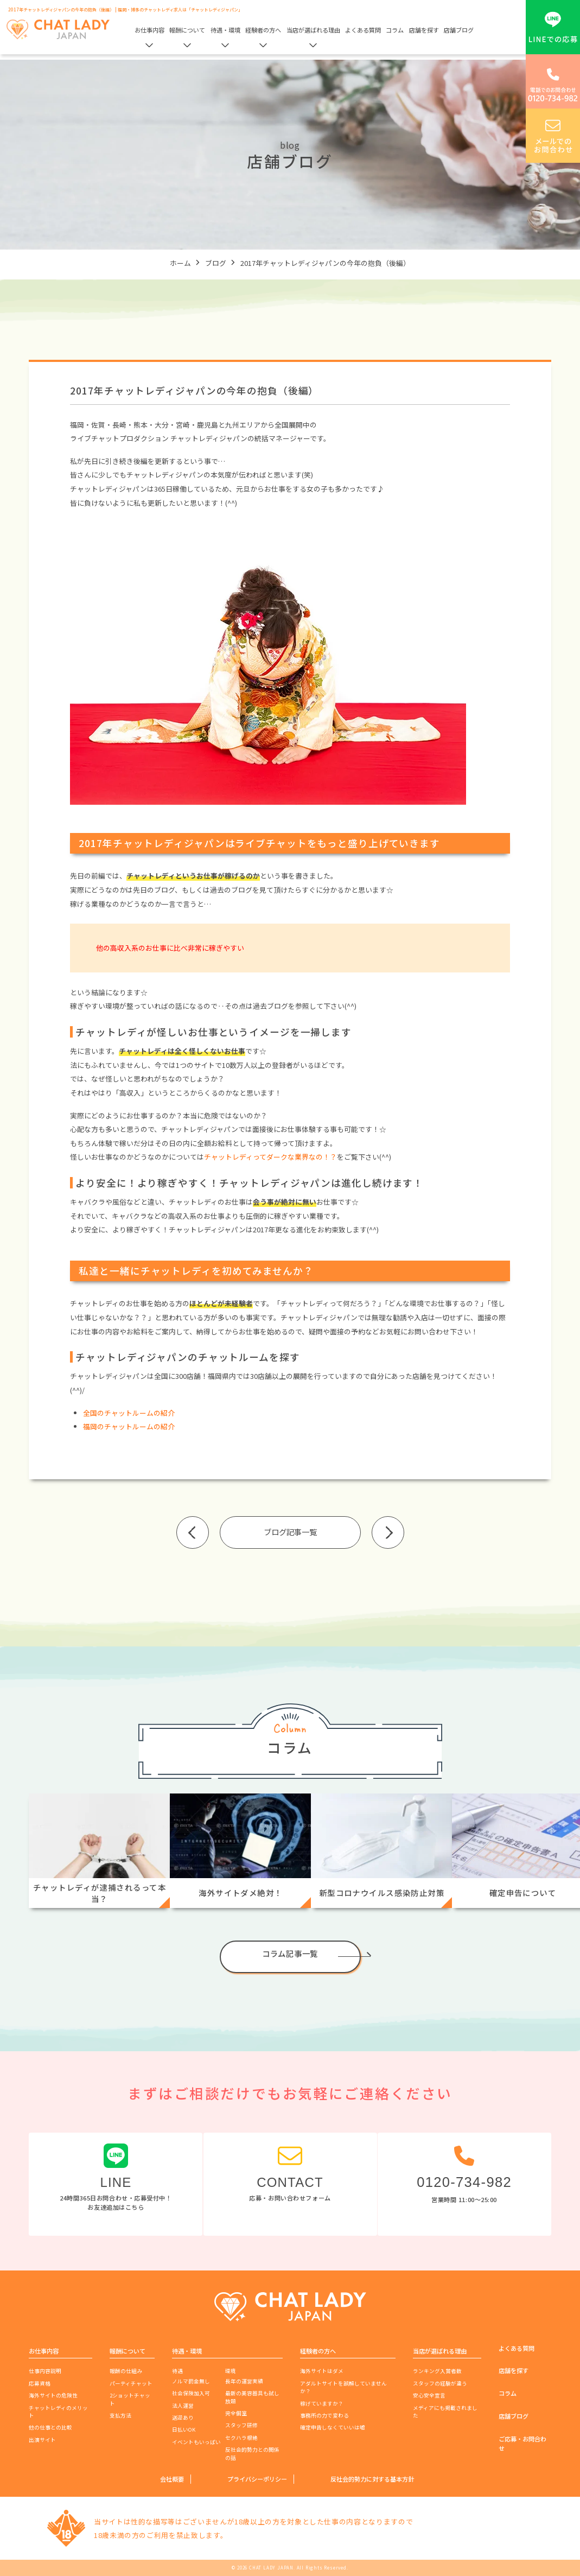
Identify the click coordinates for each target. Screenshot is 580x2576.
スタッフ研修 (241, 2425)
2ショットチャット (130, 2399)
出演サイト (42, 2440)
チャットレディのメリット (58, 2411)
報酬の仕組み (126, 2371)
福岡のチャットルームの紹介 (129, 1426)
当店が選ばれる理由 (313, 30)
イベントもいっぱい (196, 2442)
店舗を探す (424, 30)
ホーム (180, 263)
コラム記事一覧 (290, 1953)
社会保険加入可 (191, 2393)
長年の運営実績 (244, 2381)
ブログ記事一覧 (290, 1531)
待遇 (177, 2371)
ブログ (215, 263)
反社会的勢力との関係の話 (252, 2453)
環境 (230, 2371)
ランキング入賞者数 (437, 2371)
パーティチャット (131, 2383)
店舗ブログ (459, 30)
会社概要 (172, 2479)
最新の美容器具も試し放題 (252, 2397)
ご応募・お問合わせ (522, 2443)
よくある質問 (363, 30)
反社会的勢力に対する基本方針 (372, 2479)
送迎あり (183, 2417)
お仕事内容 (149, 30)
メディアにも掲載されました (445, 2411)
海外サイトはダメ (321, 2371)
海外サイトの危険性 (53, 2395)
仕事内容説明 (45, 2371)
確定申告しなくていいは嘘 (332, 2427)
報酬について (187, 30)
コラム (395, 30)
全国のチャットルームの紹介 (129, 1413)
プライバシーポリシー (257, 2479)
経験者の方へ (263, 30)
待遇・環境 (225, 30)
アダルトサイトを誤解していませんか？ (343, 2387)
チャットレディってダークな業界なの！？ (270, 1157)
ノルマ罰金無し (191, 2381)
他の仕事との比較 (50, 2427)
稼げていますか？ (321, 2403)
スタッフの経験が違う (440, 2383)
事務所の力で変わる (324, 2415)
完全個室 (236, 2413)
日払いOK (183, 2429)
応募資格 (39, 2383)
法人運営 (183, 2405)
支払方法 (120, 2415)
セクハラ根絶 (241, 2437)
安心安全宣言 (429, 2395)
